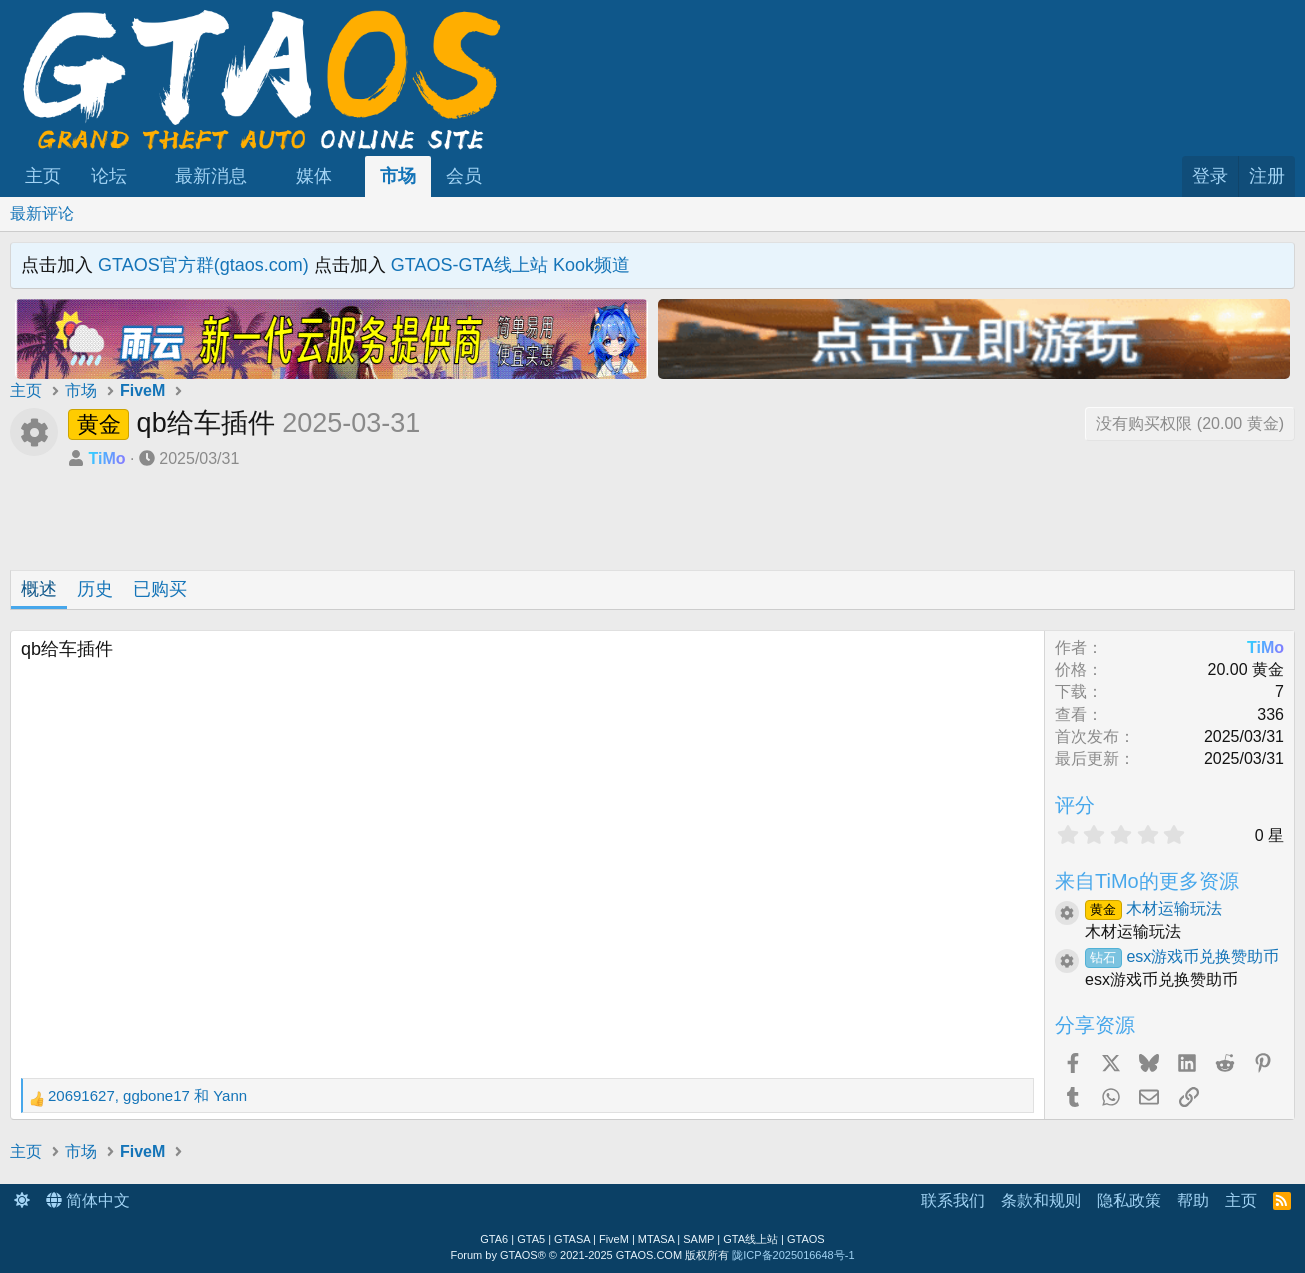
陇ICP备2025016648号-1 (793, 1255)
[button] (145, 176)
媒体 (314, 176)
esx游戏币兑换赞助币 (1182, 956)
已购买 (160, 589)
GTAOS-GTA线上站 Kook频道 (510, 265)
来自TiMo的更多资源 (1147, 881)
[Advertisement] (331, 525)
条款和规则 (1041, 1200)
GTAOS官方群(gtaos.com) (203, 265)
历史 (95, 589)
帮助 (1193, 1200)
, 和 (147, 1095)
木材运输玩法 (1153, 908)
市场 (398, 176)
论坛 (109, 176)
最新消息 (211, 176)
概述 (39, 589)
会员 (464, 176)
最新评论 (42, 213)
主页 (43, 176)
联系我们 (953, 1200)
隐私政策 (1129, 1200)
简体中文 (88, 1200)
